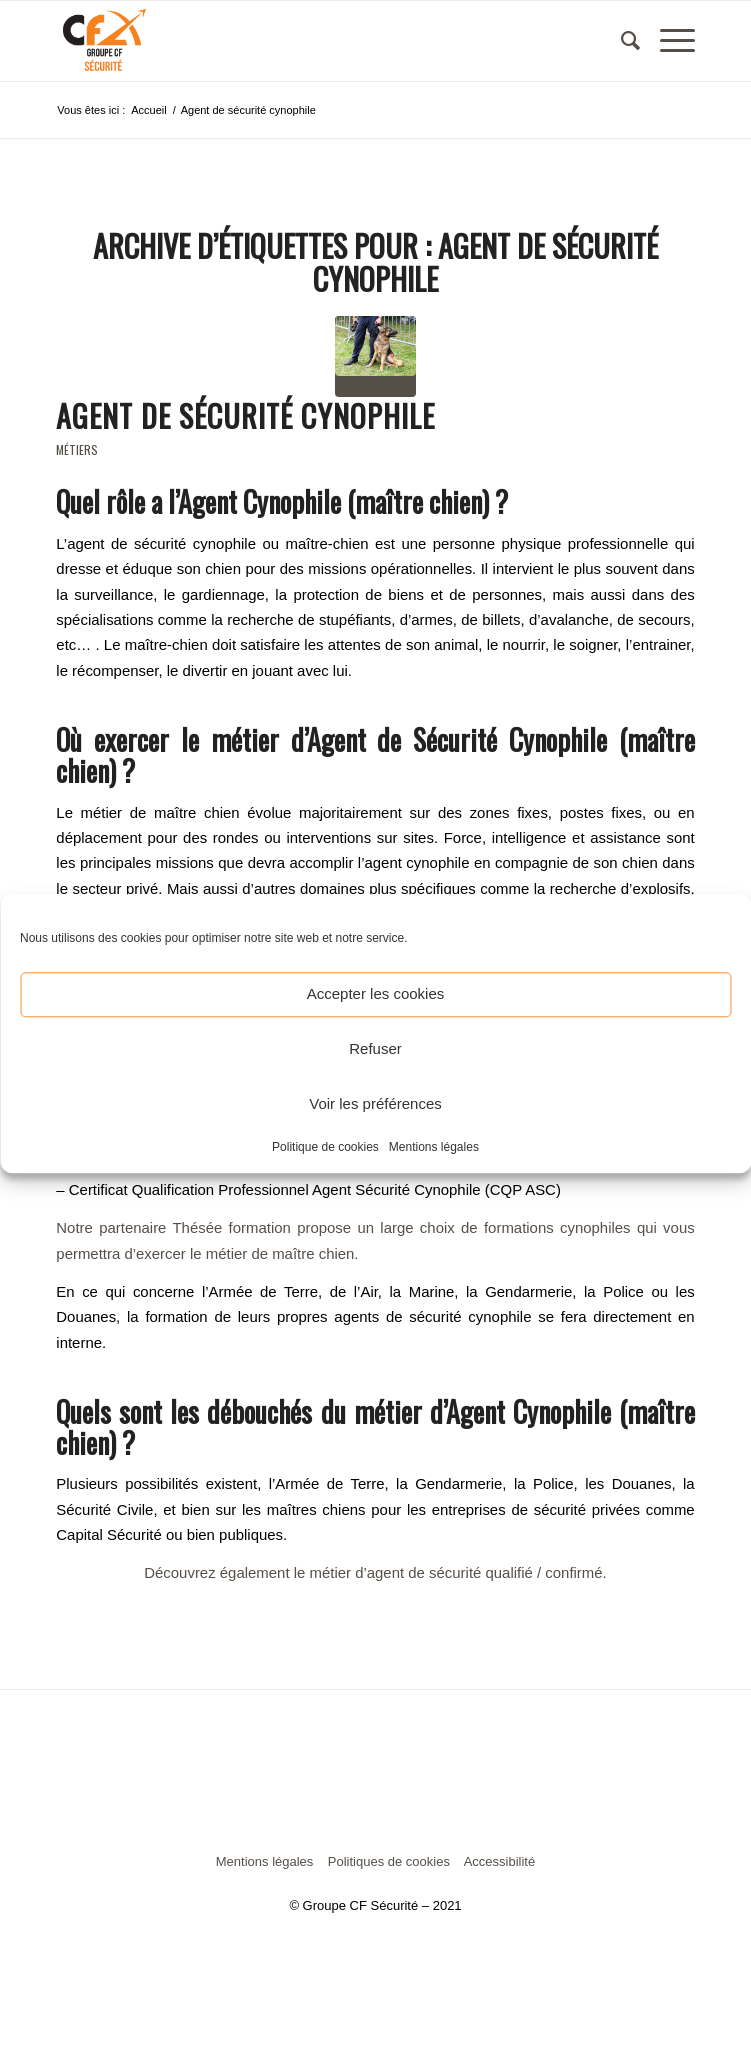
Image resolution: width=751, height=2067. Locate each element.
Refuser (375, 1048)
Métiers (77, 449)
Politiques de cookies (389, 1861)
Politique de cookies (325, 1147)
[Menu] (667, 41)
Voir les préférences (375, 1103)
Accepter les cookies (376, 993)
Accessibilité (500, 1861)
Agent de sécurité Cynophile (245, 415)
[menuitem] (620, 41)
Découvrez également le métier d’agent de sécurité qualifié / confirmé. (375, 1572)
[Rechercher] (620, 41)
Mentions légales (434, 1147)
